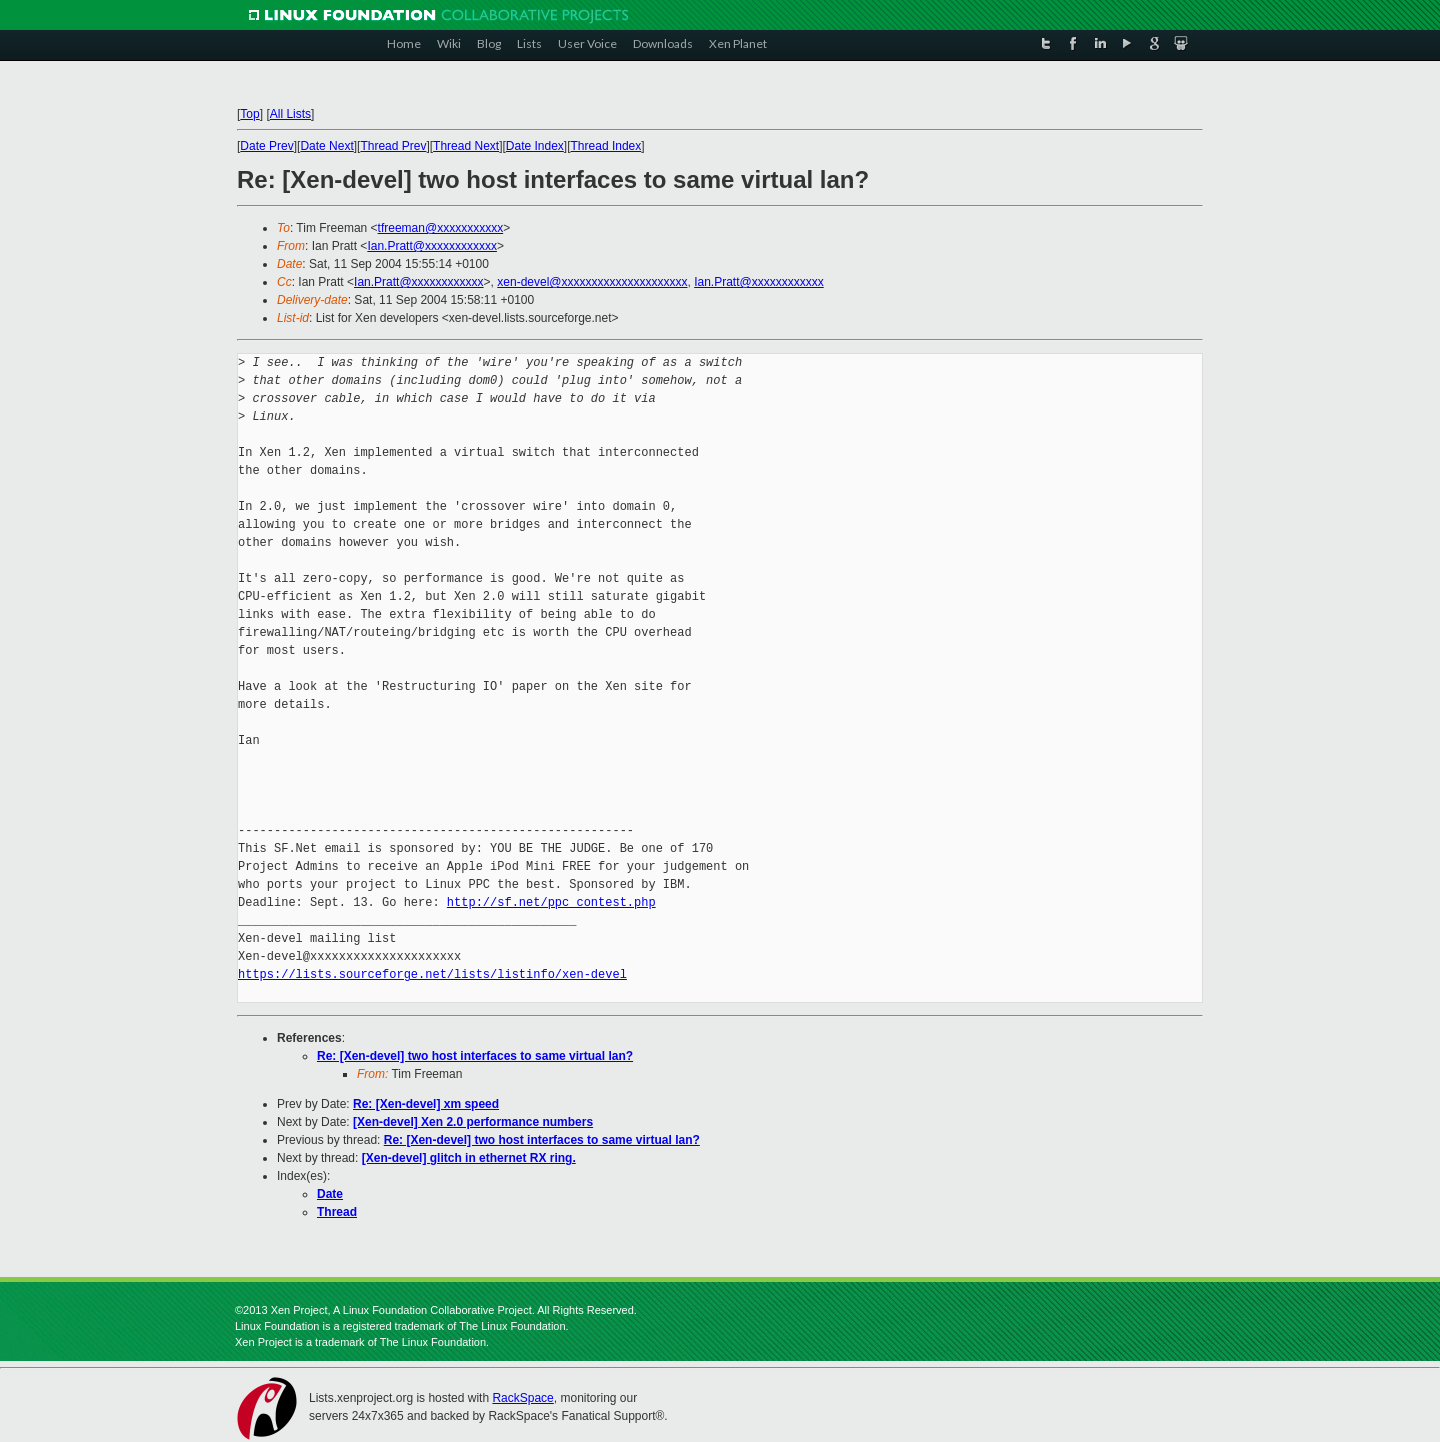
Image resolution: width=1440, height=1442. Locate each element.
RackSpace (522, 1398)
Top (249, 114)
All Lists (290, 114)
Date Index (535, 146)
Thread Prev (393, 146)
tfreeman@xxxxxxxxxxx (441, 228)
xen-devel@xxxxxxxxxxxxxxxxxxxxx (592, 282)
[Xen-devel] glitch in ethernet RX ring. (469, 1158)
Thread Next (466, 146)
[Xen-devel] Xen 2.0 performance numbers (473, 1122)
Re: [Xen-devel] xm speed (426, 1104)
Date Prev (266, 146)
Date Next (326, 146)
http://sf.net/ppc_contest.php (551, 902)
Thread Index (606, 146)
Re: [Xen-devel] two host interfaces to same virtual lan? (475, 1056)
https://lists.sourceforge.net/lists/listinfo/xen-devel (432, 974)
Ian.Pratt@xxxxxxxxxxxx (432, 246)
